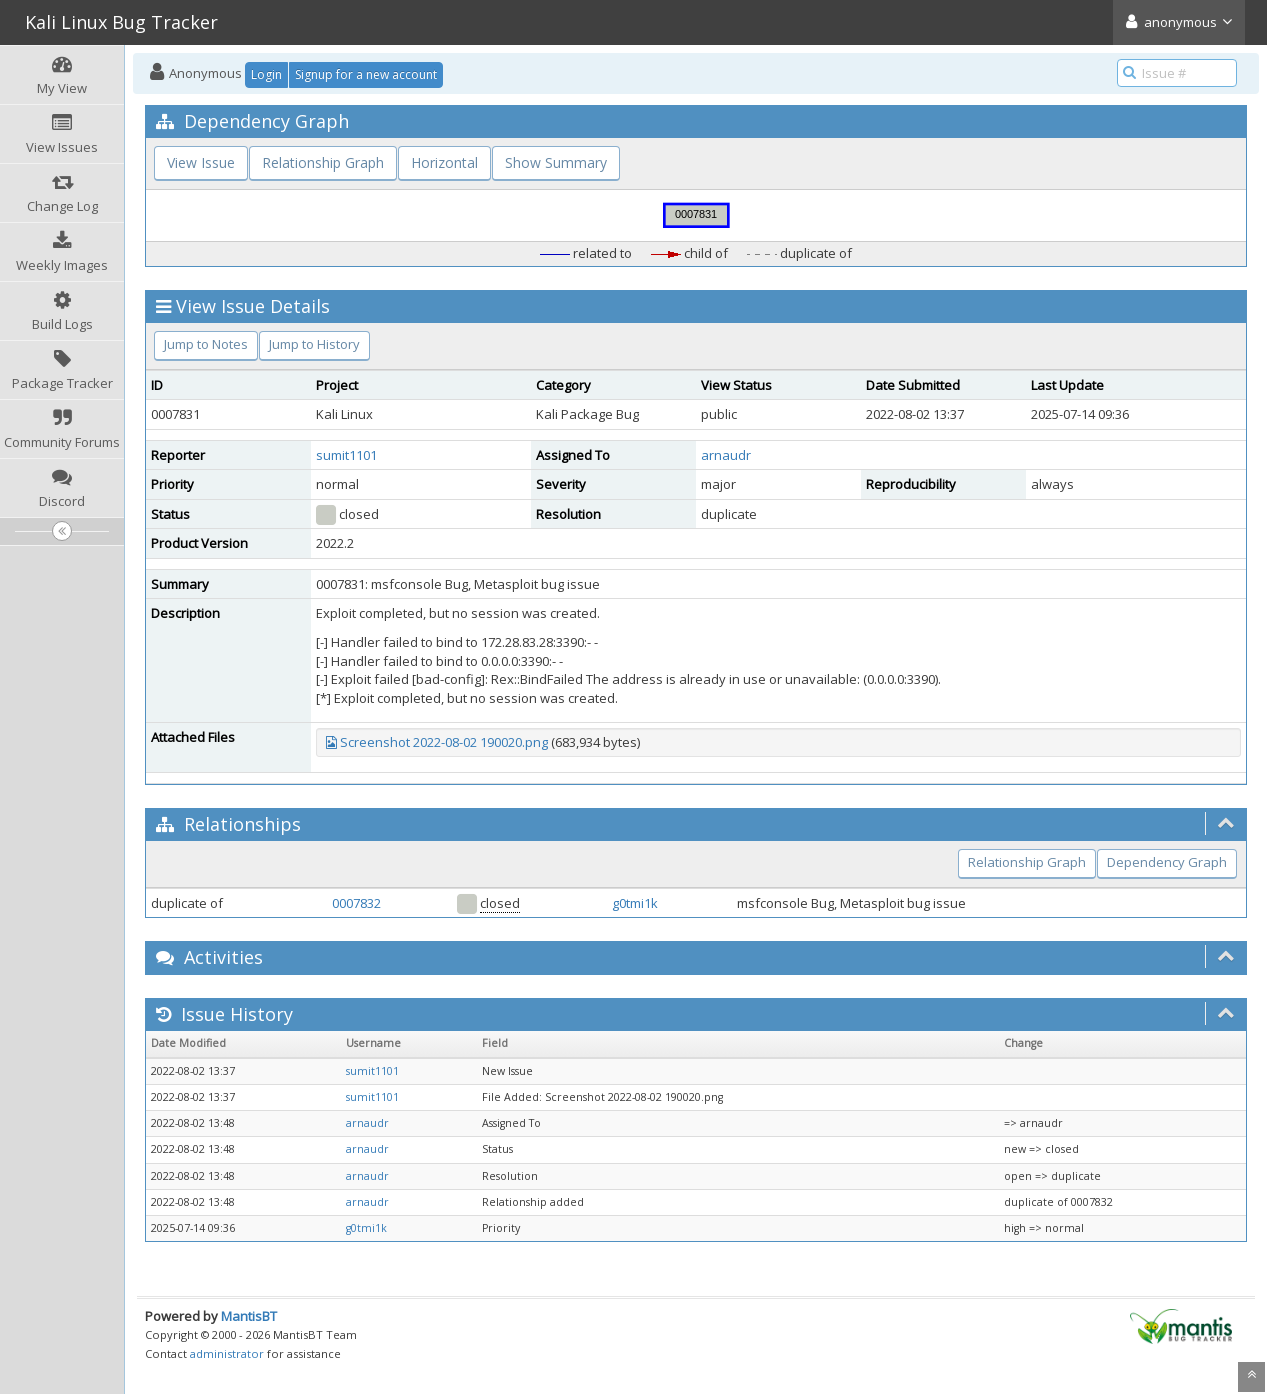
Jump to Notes (206, 344)
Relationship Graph (323, 162)
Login (266, 74)
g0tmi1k (635, 903)
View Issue (201, 162)
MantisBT (249, 1316)
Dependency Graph (1167, 862)
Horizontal (444, 162)
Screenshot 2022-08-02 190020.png (444, 742)
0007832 (356, 903)
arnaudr (726, 455)
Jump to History (314, 344)
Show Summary (556, 162)
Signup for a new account (366, 74)
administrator (227, 1353)
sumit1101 (346, 455)
